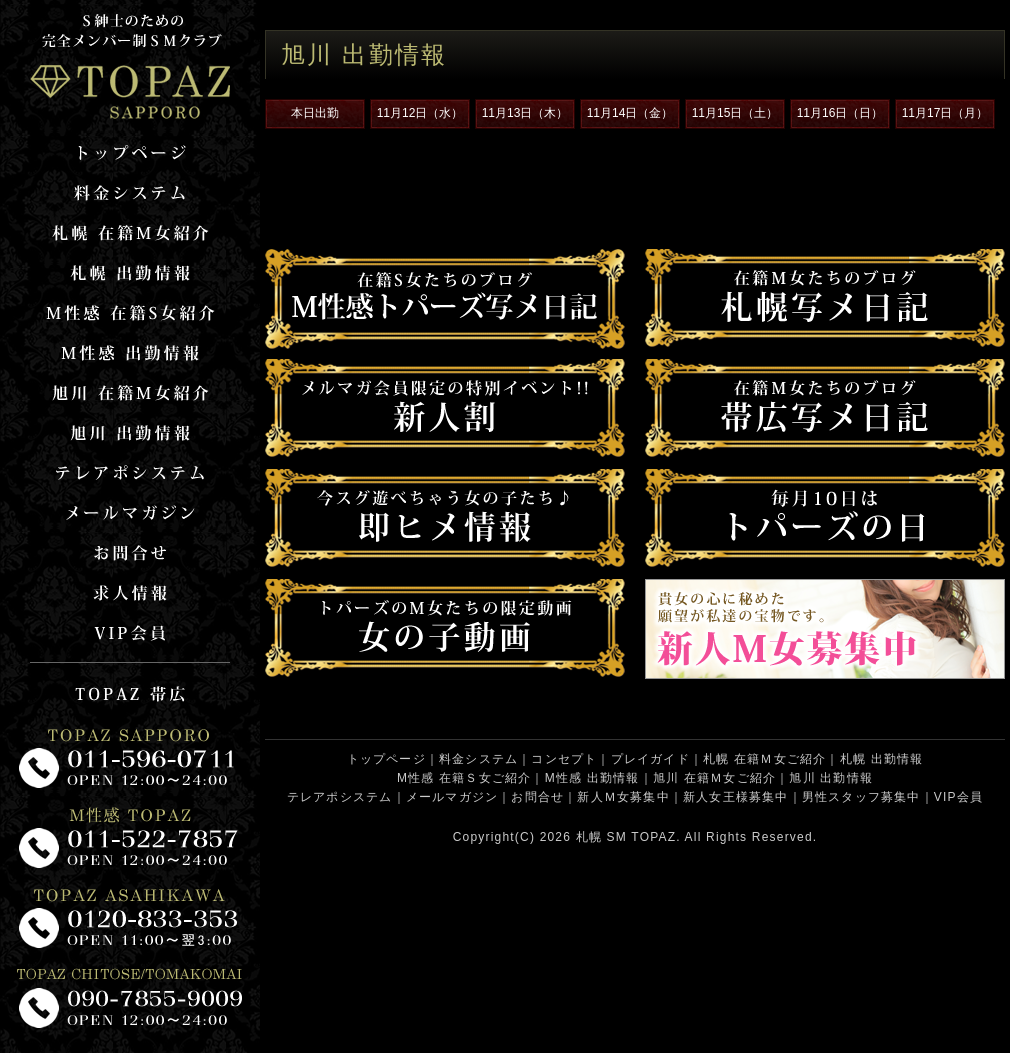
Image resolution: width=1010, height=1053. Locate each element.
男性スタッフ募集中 (861, 797)
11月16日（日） (840, 113)
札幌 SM (601, 837)
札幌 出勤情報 (882, 759)
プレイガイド (650, 759)
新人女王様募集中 (736, 797)
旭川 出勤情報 (831, 778)
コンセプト (564, 759)
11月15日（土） (735, 113)
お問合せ (537, 797)
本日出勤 (315, 113)
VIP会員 (958, 797)
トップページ (386, 759)
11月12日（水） (420, 113)
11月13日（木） (525, 113)
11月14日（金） (630, 113)
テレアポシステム (340, 797)
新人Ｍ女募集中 (623, 797)
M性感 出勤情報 (592, 778)
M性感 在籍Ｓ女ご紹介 (464, 778)
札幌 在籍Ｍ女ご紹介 (764, 759)
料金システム (478, 759)
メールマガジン (452, 797)
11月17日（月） (945, 113)
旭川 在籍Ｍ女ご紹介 (714, 778)
